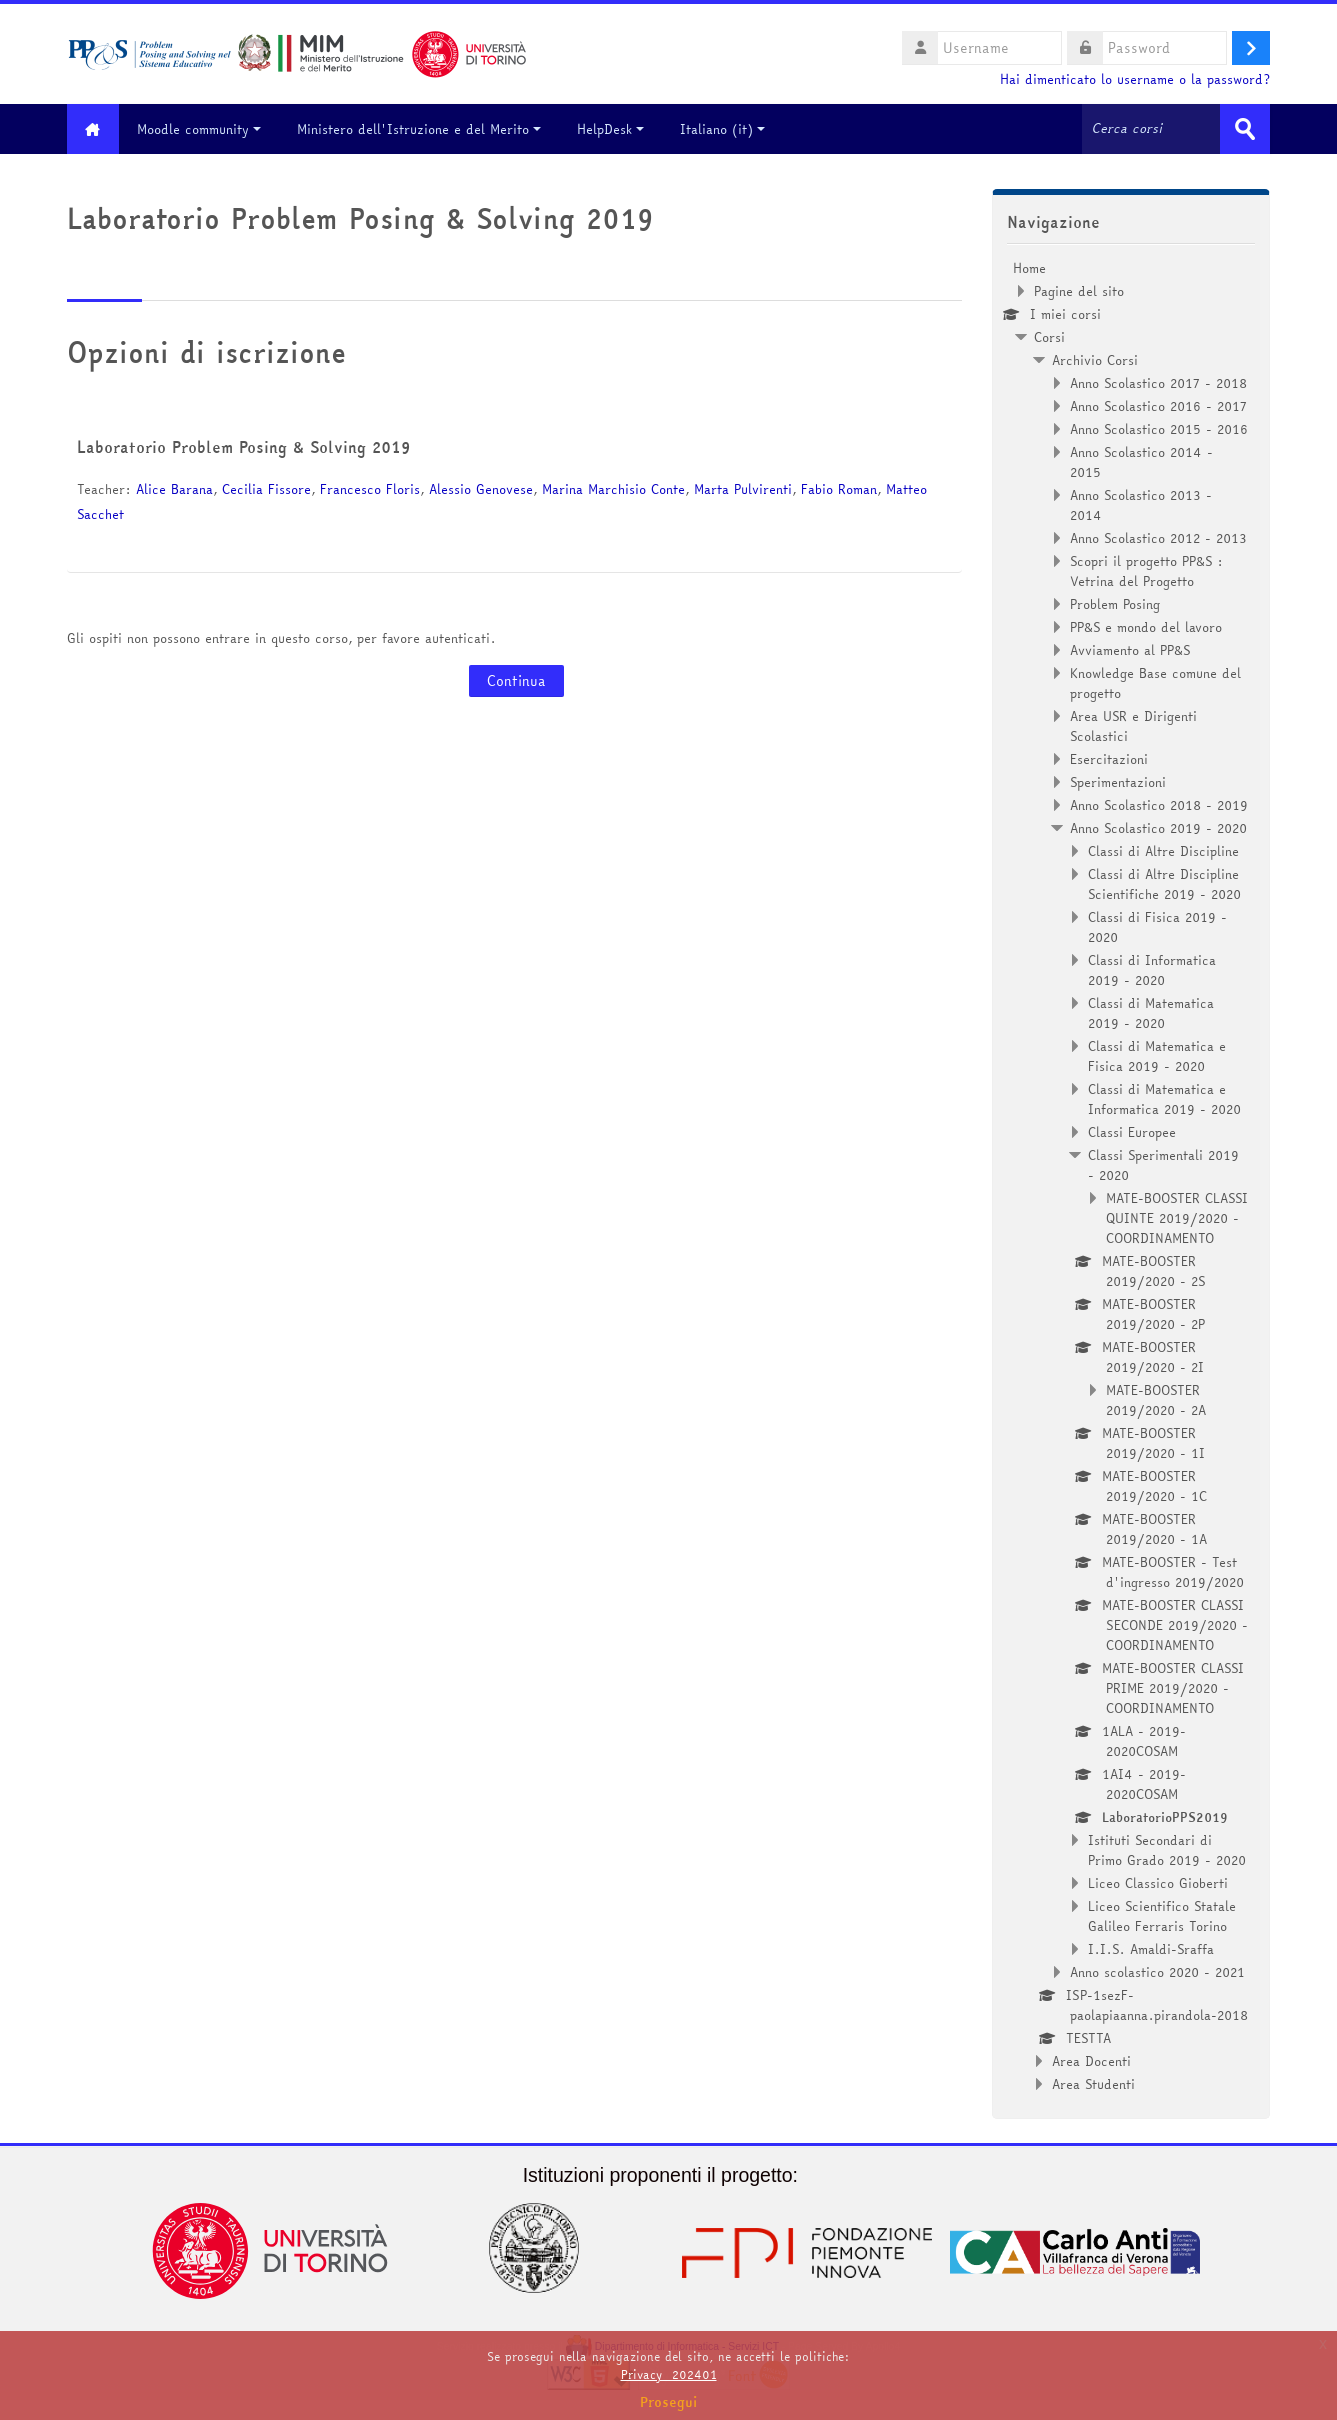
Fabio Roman (839, 489)
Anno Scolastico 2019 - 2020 (1158, 828)
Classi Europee (1132, 1132)
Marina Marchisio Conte (613, 489)
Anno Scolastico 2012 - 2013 (1158, 538)
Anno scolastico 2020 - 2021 (1157, 1972)
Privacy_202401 (669, 2374)
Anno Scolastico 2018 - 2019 (1159, 805)
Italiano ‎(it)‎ (725, 129)
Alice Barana (174, 489)
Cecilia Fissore (266, 489)
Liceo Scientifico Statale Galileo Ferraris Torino (1162, 1916)
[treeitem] (1131, 1176)
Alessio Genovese (481, 489)
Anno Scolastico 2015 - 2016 (1159, 429)
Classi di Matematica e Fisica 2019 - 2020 (1157, 1056)
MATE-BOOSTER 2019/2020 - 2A (1156, 1400)
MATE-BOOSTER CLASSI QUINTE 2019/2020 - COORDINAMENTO (1177, 1218)
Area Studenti (1093, 2084)
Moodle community (202, 129)
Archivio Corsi (1095, 360)
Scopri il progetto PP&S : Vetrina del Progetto (1146, 571)
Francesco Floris (370, 489)
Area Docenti (1091, 2061)
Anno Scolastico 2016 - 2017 (1158, 406)
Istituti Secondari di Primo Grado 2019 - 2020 (1167, 1850)
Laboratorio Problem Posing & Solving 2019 (244, 447)
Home (1029, 268)
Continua (516, 681)
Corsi (1049, 337)
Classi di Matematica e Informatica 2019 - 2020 (1164, 1099)
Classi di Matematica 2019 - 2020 (1151, 1013)
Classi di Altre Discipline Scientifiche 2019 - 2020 (1164, 884)
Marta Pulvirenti (743, 489)
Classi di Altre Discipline (1163, 851)
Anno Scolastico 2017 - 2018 (1158, 383)
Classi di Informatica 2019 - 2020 (1152, 970)
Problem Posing (1115, 604)
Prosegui (669, 2402)
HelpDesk (613, 129)
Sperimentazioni (1118, 782)
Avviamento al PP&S (1130, 650)
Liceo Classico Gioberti (1158, 1883)
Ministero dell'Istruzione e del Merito (422, 129)
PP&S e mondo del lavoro (1146, 627)
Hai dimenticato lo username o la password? (1135, 79)
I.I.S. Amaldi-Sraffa (1151, 1949)
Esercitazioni (1109, 759)
